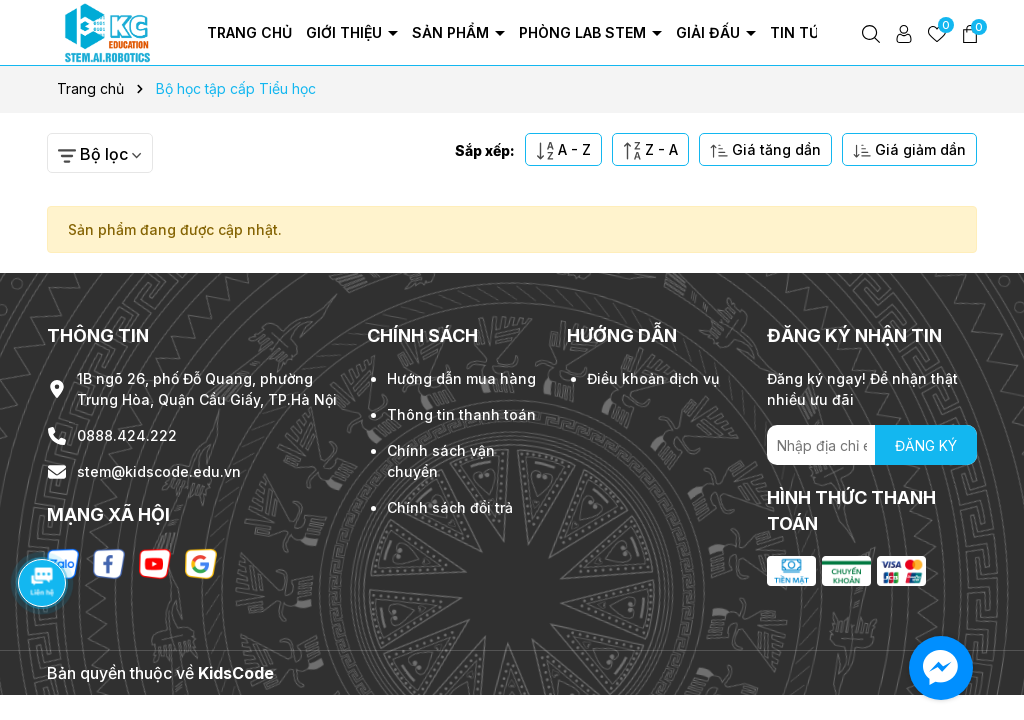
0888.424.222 (127, 435)
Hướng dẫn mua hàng (461, 378)
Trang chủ (249, 32)
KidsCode (236, 673)
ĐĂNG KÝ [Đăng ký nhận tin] (926, 445)
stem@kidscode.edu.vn (159, 471)
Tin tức (802, 32)
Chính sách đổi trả (450, 507)
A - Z (563, 150)
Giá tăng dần (765, 150)
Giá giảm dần (909, 150)
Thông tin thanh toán (461, 414)
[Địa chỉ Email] (872, 445)
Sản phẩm (452, 32)
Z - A (650, 150)
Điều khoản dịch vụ (653, 378)
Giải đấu (710, 32)
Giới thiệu (346, 32)
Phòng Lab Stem (584, 32)
